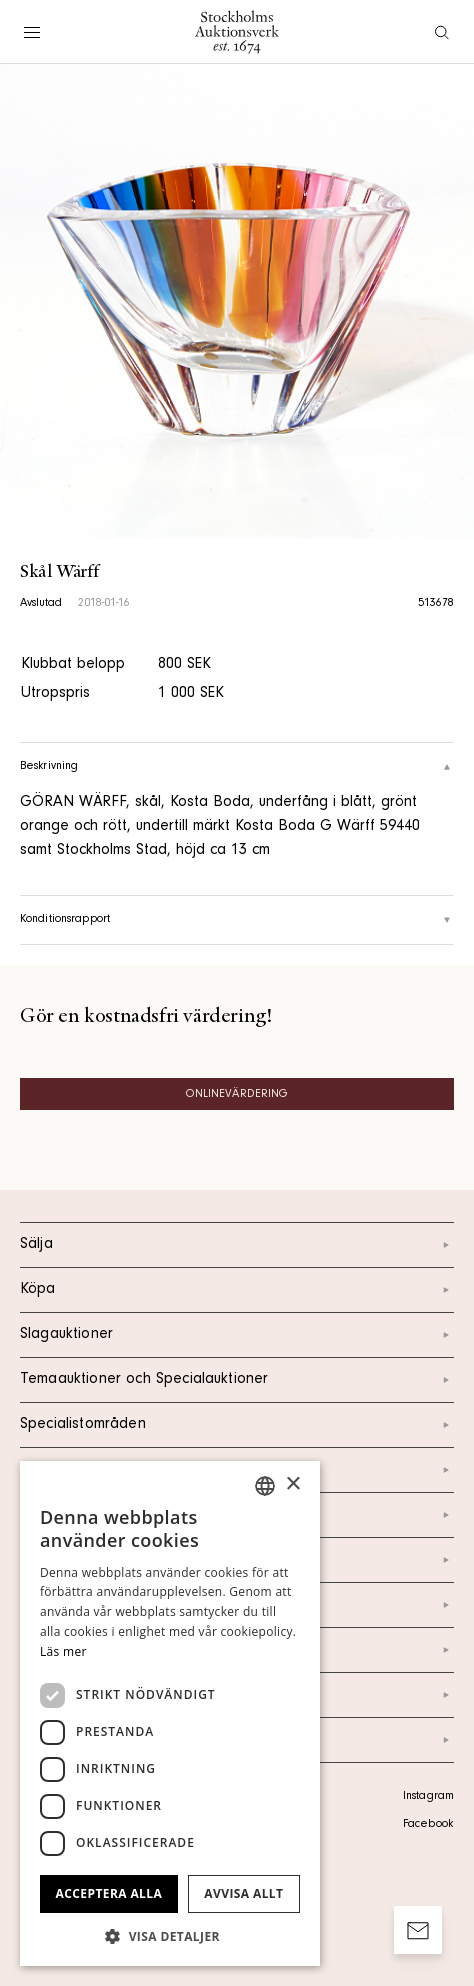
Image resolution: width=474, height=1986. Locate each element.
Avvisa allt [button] (243, 1893)
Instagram (428, 1797)
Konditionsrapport (237, 920)
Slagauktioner (237, 1335)
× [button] (292, 1484)
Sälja (237, 1245)
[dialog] (170, 1713)
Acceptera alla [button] (109, 1893)
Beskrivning (237, 767)
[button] (170, 1936)
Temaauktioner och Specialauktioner (237, 1380)
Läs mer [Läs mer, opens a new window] (63, 1651)
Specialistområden (237, 1425)
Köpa (237, 1290)
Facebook (428, 1825)
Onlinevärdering (237, 1095)
